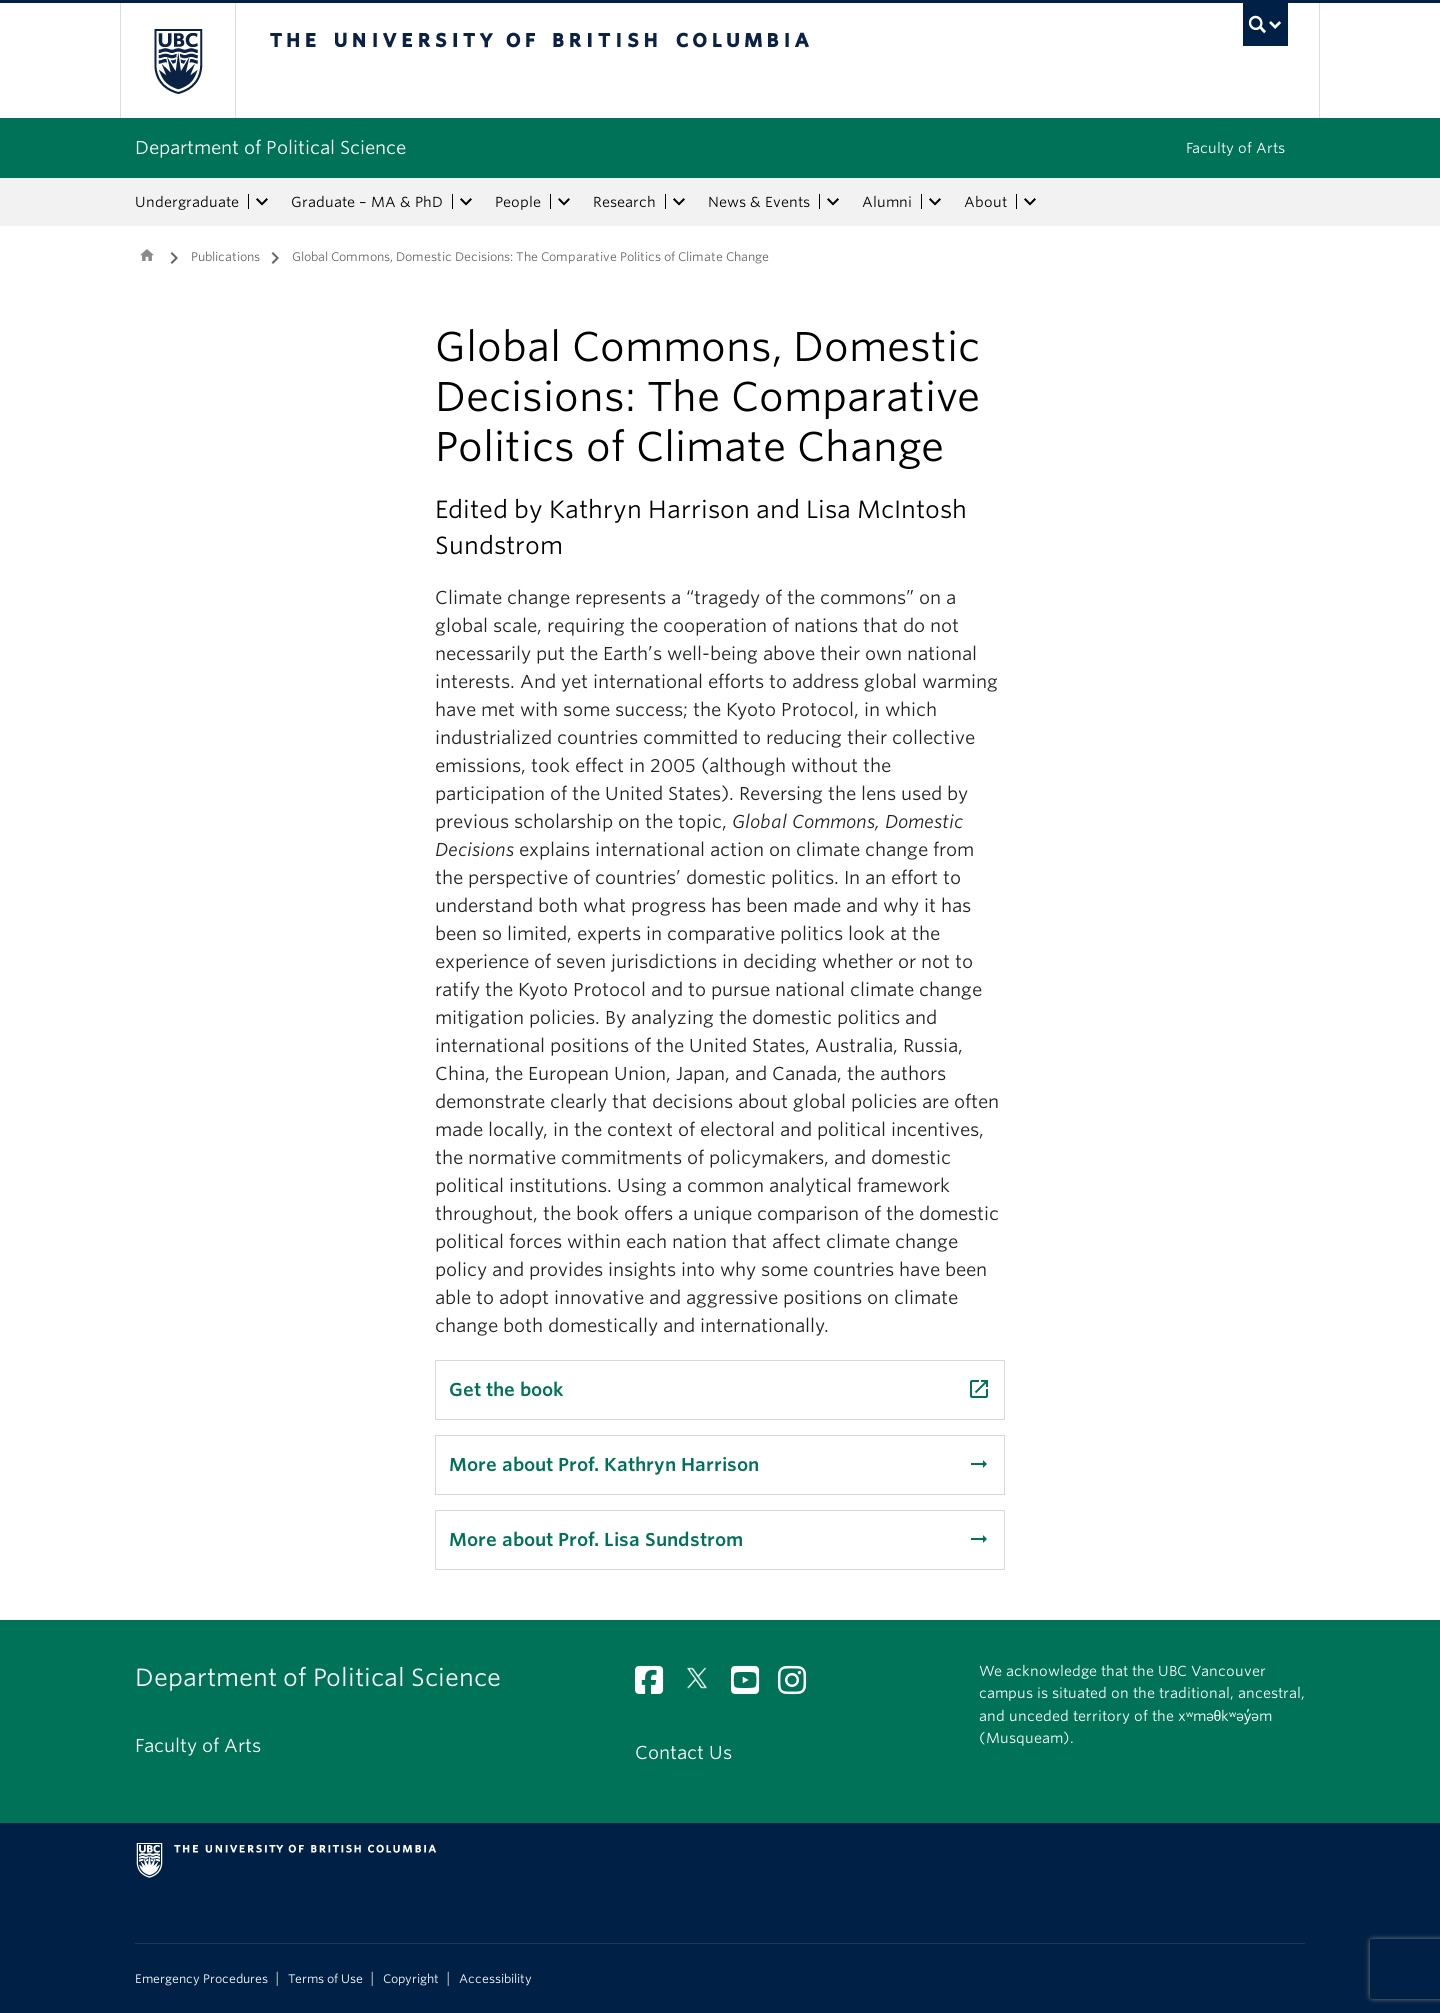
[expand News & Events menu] (833, 202)
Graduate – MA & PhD (367, 202)
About (985, 202)
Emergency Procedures (201, 1979)
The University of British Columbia (177, 60)
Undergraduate (187, 202)
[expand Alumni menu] (935, 202)
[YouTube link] (752, 1685)
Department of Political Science (270, 147)
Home (147, 255)
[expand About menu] (1030, 202)
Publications (225, 256)
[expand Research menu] (679, 202)
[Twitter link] (704, 1685)
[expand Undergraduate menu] (262, 202)
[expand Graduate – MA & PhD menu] (466, 202)
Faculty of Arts (1235, 148)
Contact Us (683, 1752)
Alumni (887, 202)
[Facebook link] (656, 1685)
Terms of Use (325, 1979)
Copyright (411, 1979)
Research (624, 202)
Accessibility (495, 1979)
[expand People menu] (564, 202)
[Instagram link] (799, 1685)
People (518, 202)
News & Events (759, 202)
